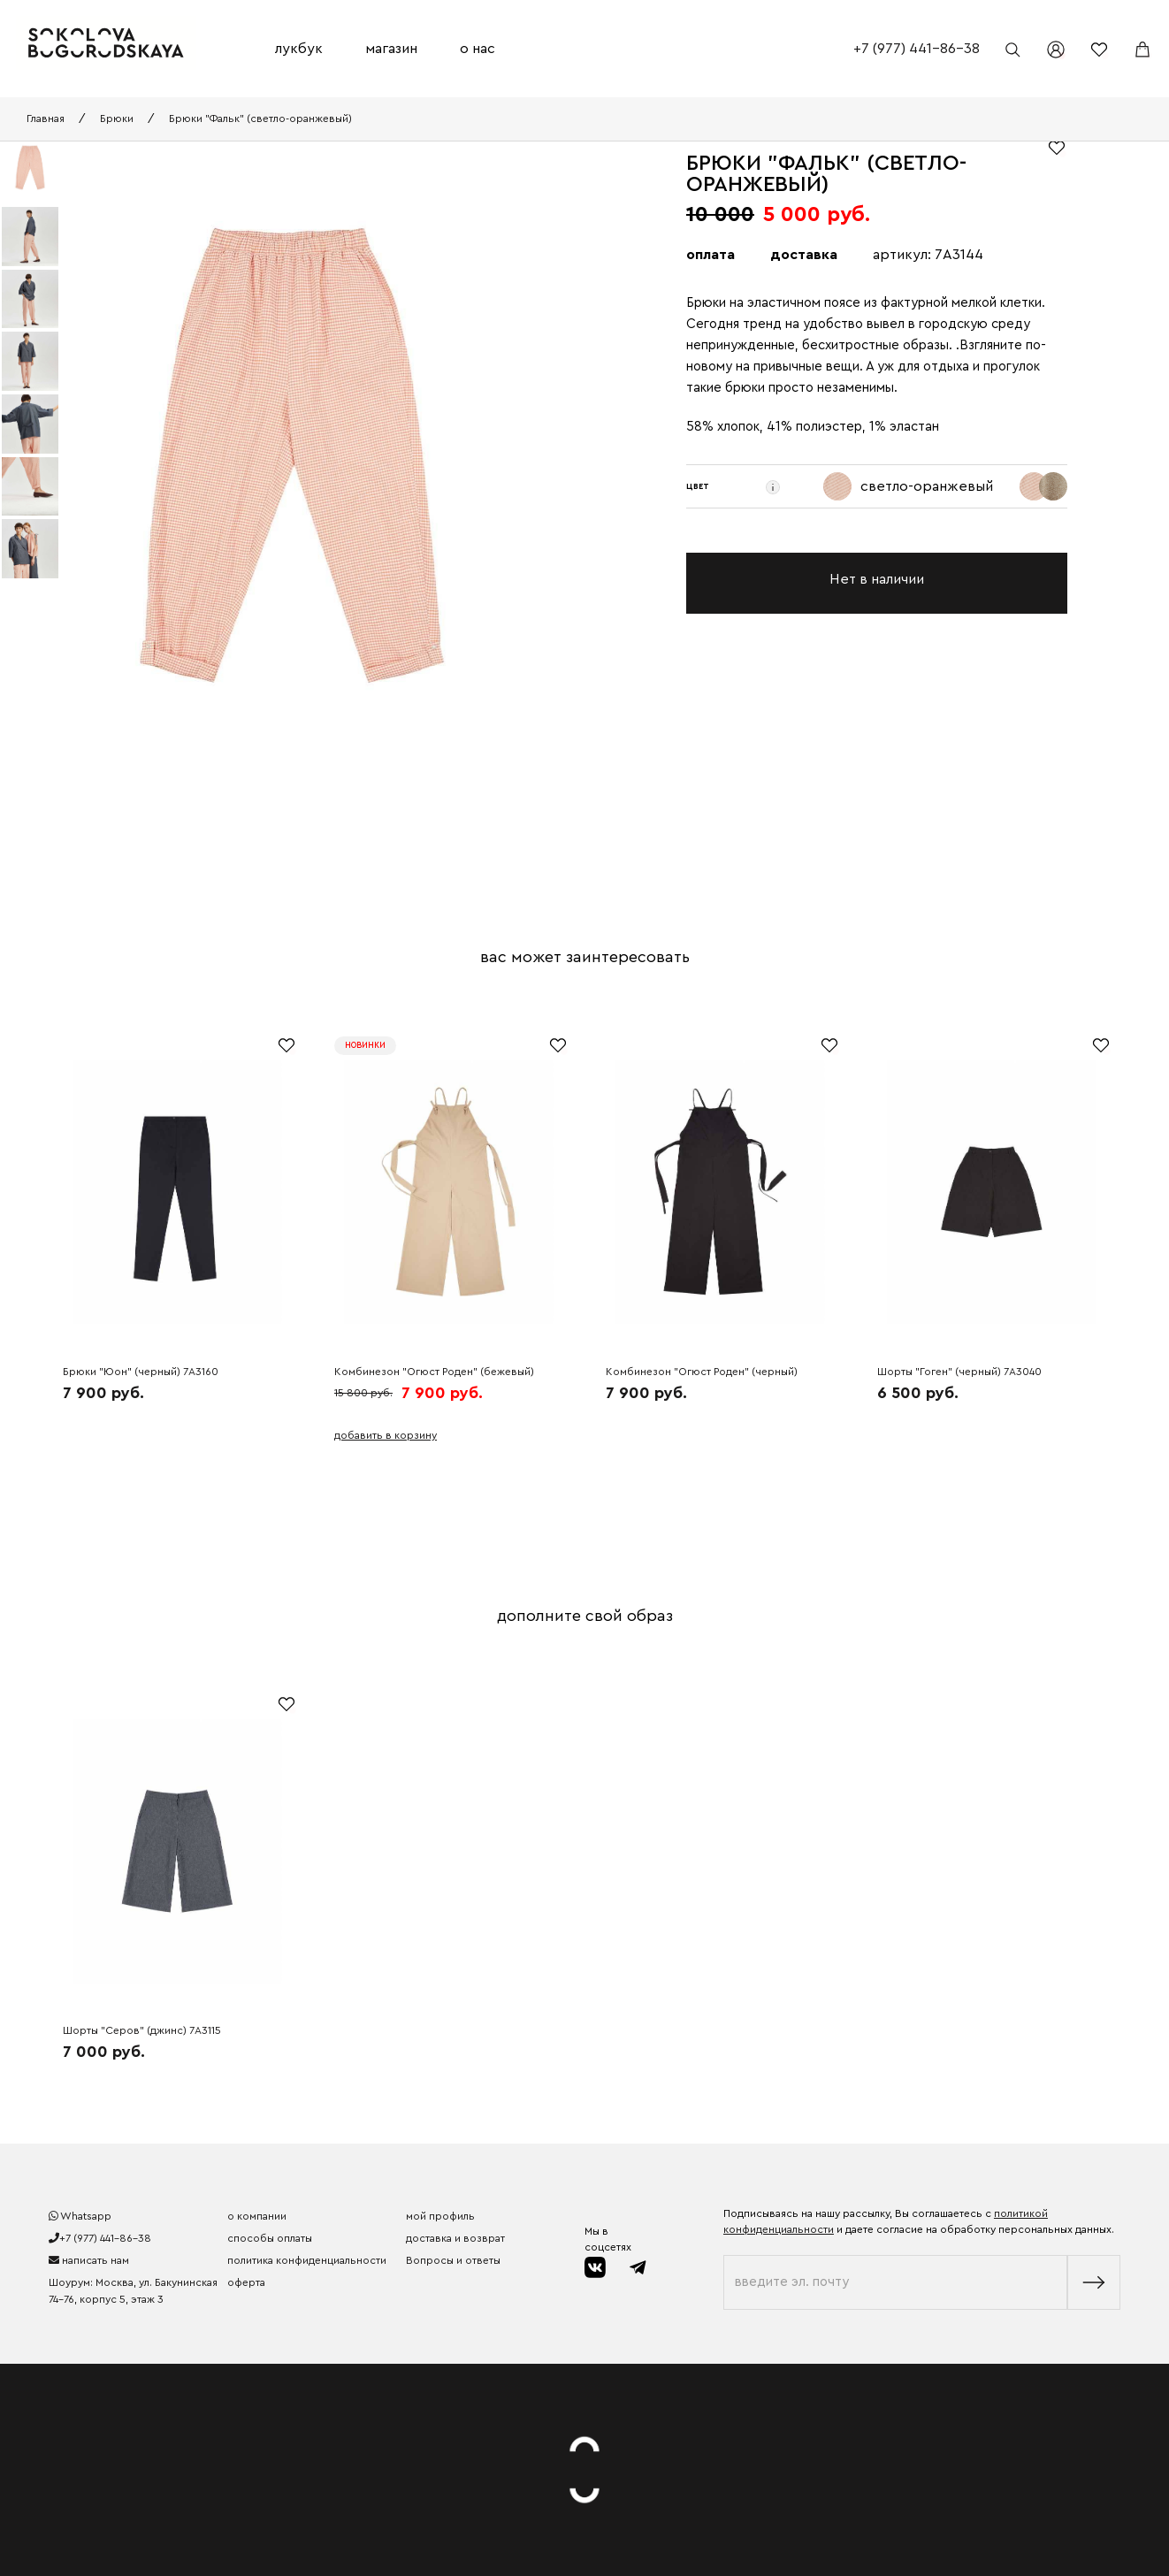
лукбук (299, 49)
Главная (46, 118)
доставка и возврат (455, 2238)
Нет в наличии (876, 579)
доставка (803, 255)
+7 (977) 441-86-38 (916, 49)
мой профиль (440, 2216)
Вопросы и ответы (453, 2260)
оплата (710, 255)
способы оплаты (269, 2238)
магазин (391, 49)
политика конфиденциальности (306, 2260)
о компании (257, 2216)
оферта (246, 2282)
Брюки (117, 118)
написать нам (89, 2260)
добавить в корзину (385, 1435)
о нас (477, 49)
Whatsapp (80, 2216)
